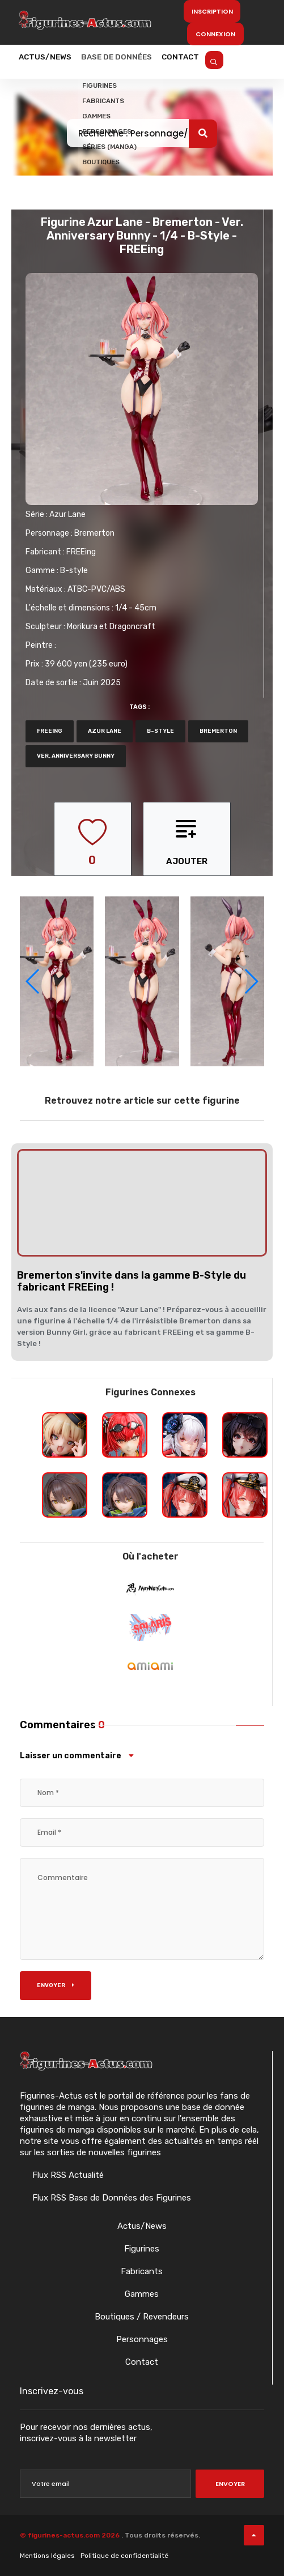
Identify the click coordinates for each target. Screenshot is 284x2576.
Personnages (142, 2339)
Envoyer (55, 1985)
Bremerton (94, 533)
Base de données (134, 60)
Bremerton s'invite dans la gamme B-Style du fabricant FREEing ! (131, 1281)
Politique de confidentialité (124, 2556)
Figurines (141, 2249)
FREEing (81, 552)
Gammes (142, 2294)
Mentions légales (47, 2556)
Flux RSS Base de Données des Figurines (110, 2198)
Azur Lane (67, 514)
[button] (250, 981)
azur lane (104, 731)
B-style (74, 570)
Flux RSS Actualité (67, 2175)
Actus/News (51, 60)
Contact (210, 60)
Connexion (215, 34)
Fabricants (142, 2271)
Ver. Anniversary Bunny (76, 756)
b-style (160, 731)
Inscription (212, 11)
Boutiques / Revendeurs (142, 2317)
